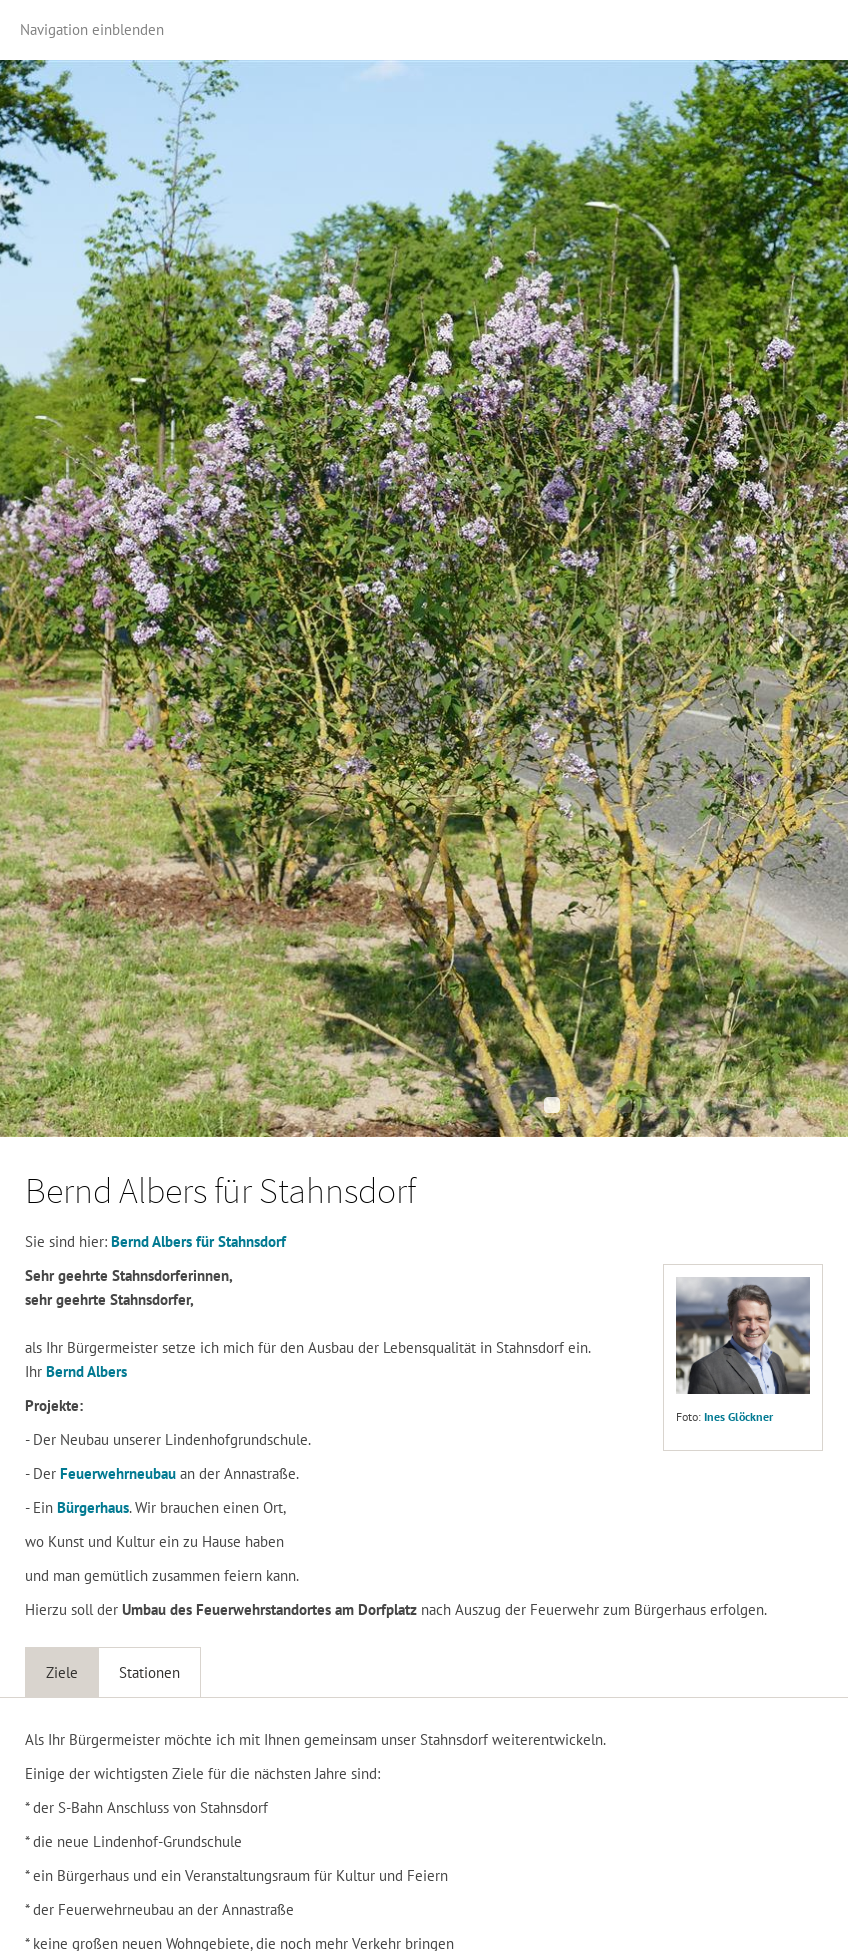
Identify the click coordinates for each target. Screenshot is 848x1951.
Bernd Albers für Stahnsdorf (198, 1241)
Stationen (149, 1672)
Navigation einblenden (92, 29)
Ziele (62, 1672)
